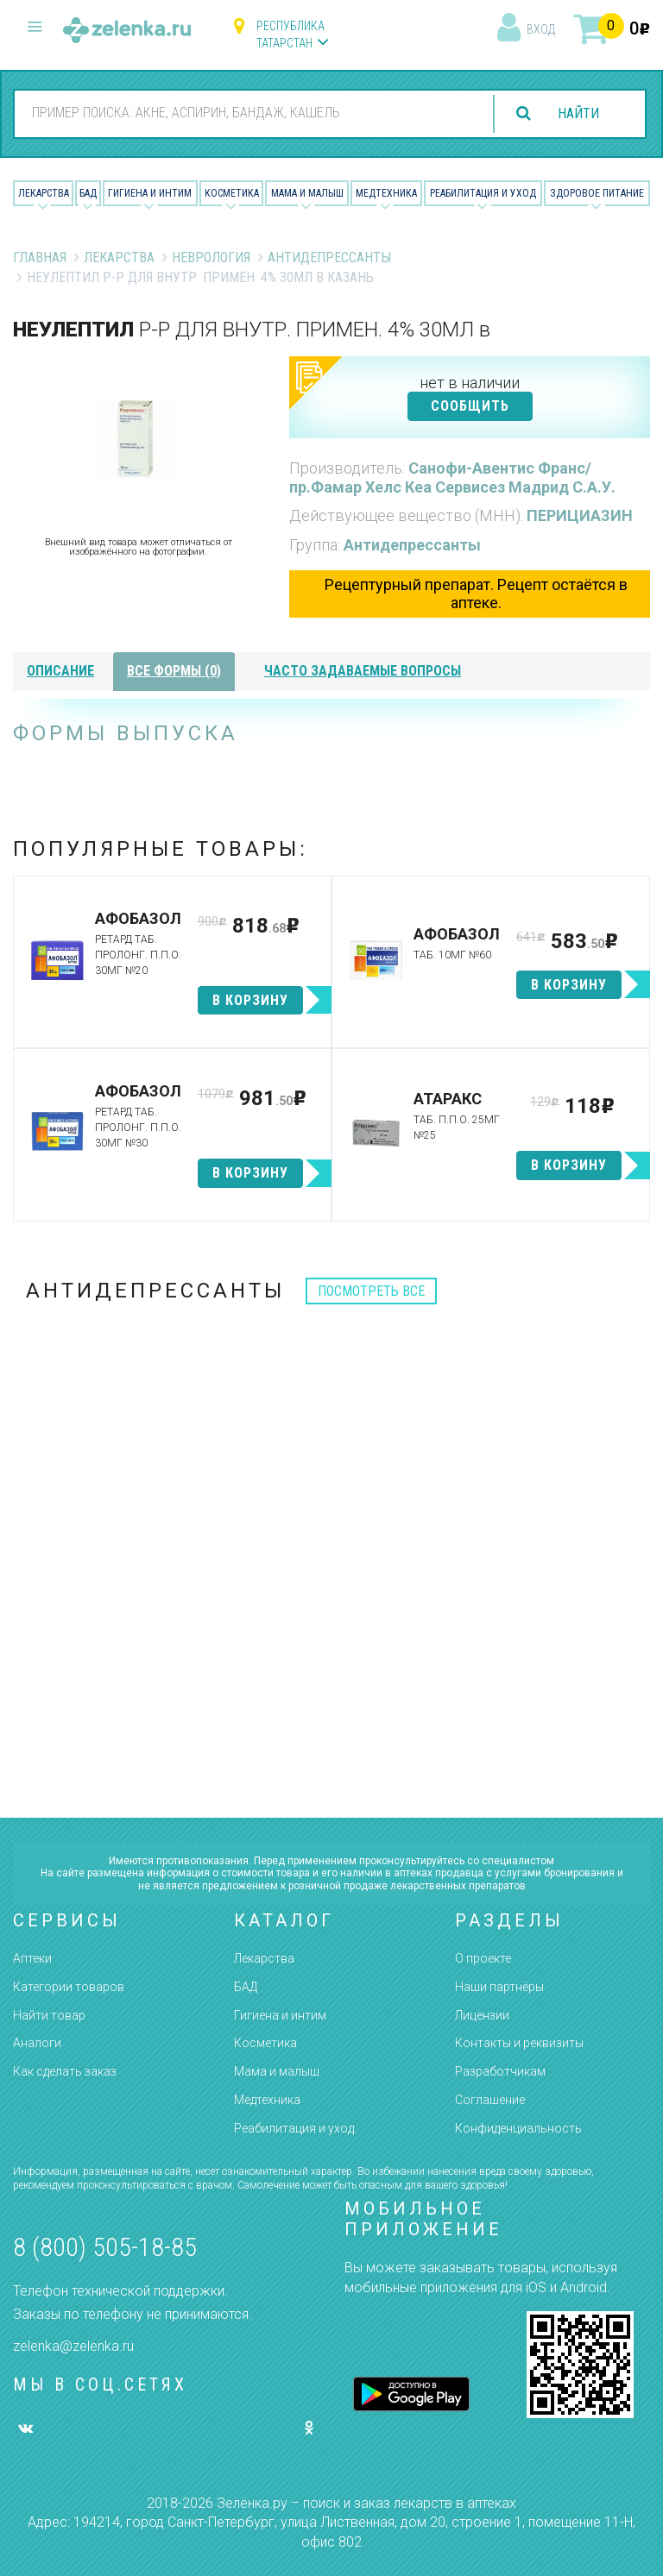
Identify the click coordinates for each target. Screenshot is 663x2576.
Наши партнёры (499, 1987)
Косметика (232, 193)
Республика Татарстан (290, 34)
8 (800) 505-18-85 (105, 2247)
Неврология (211, 257)
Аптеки (32, 1958)
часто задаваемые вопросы (362, 671)
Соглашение (490, 2100)
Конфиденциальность (518, 2128)
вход (541, 29)
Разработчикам (500, 2071)
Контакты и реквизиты (519, 2043)
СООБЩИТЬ (470, 406)
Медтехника (386, 193)
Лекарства (43, 193)
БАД (88, 193)
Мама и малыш (307, 193)
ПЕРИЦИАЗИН (580, 515)
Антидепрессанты (329, 257)
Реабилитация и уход (483, 193)
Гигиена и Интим (150, 193)
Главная (39, 257)
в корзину (250, 1000)
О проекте (483, 1958)
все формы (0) (174, 671)
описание (60, 671)
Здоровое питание (597, 193)
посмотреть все (371, 1291)
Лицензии (482, 2015)
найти (578, 113)
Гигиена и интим (280, 2015)
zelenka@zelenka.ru (73, 2346)
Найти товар (49, 2015)
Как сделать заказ (65, 2071)
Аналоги (37, 2043)
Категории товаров (68, 1987)
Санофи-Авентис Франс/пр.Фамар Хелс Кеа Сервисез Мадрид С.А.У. (452, 477)
